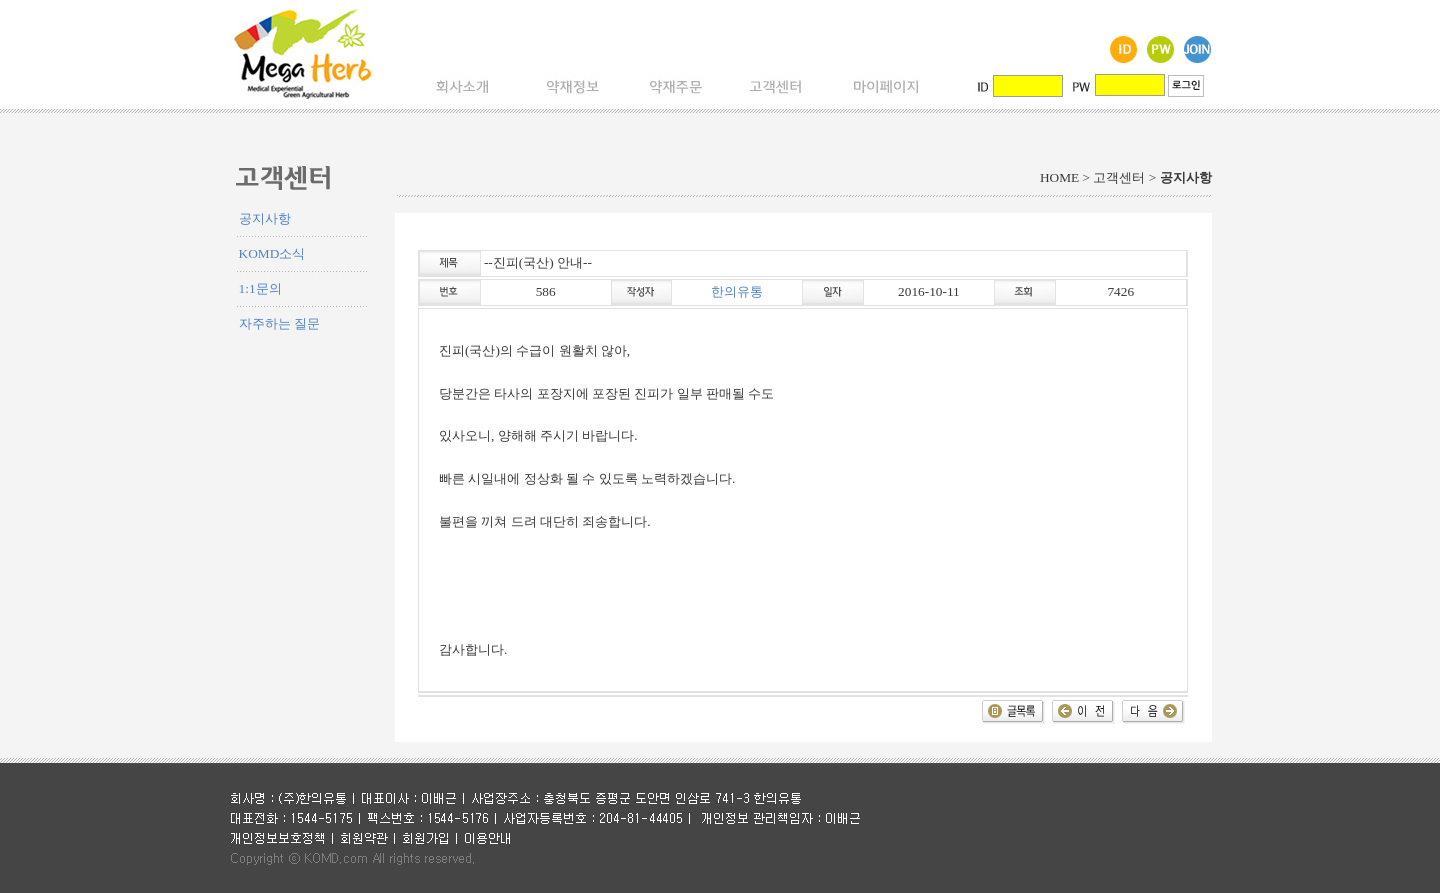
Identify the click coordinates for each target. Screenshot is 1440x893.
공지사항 (265, 218)
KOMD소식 (272, 253)
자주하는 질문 (279, 323)
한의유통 (737, 291)
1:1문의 (260, 288)
